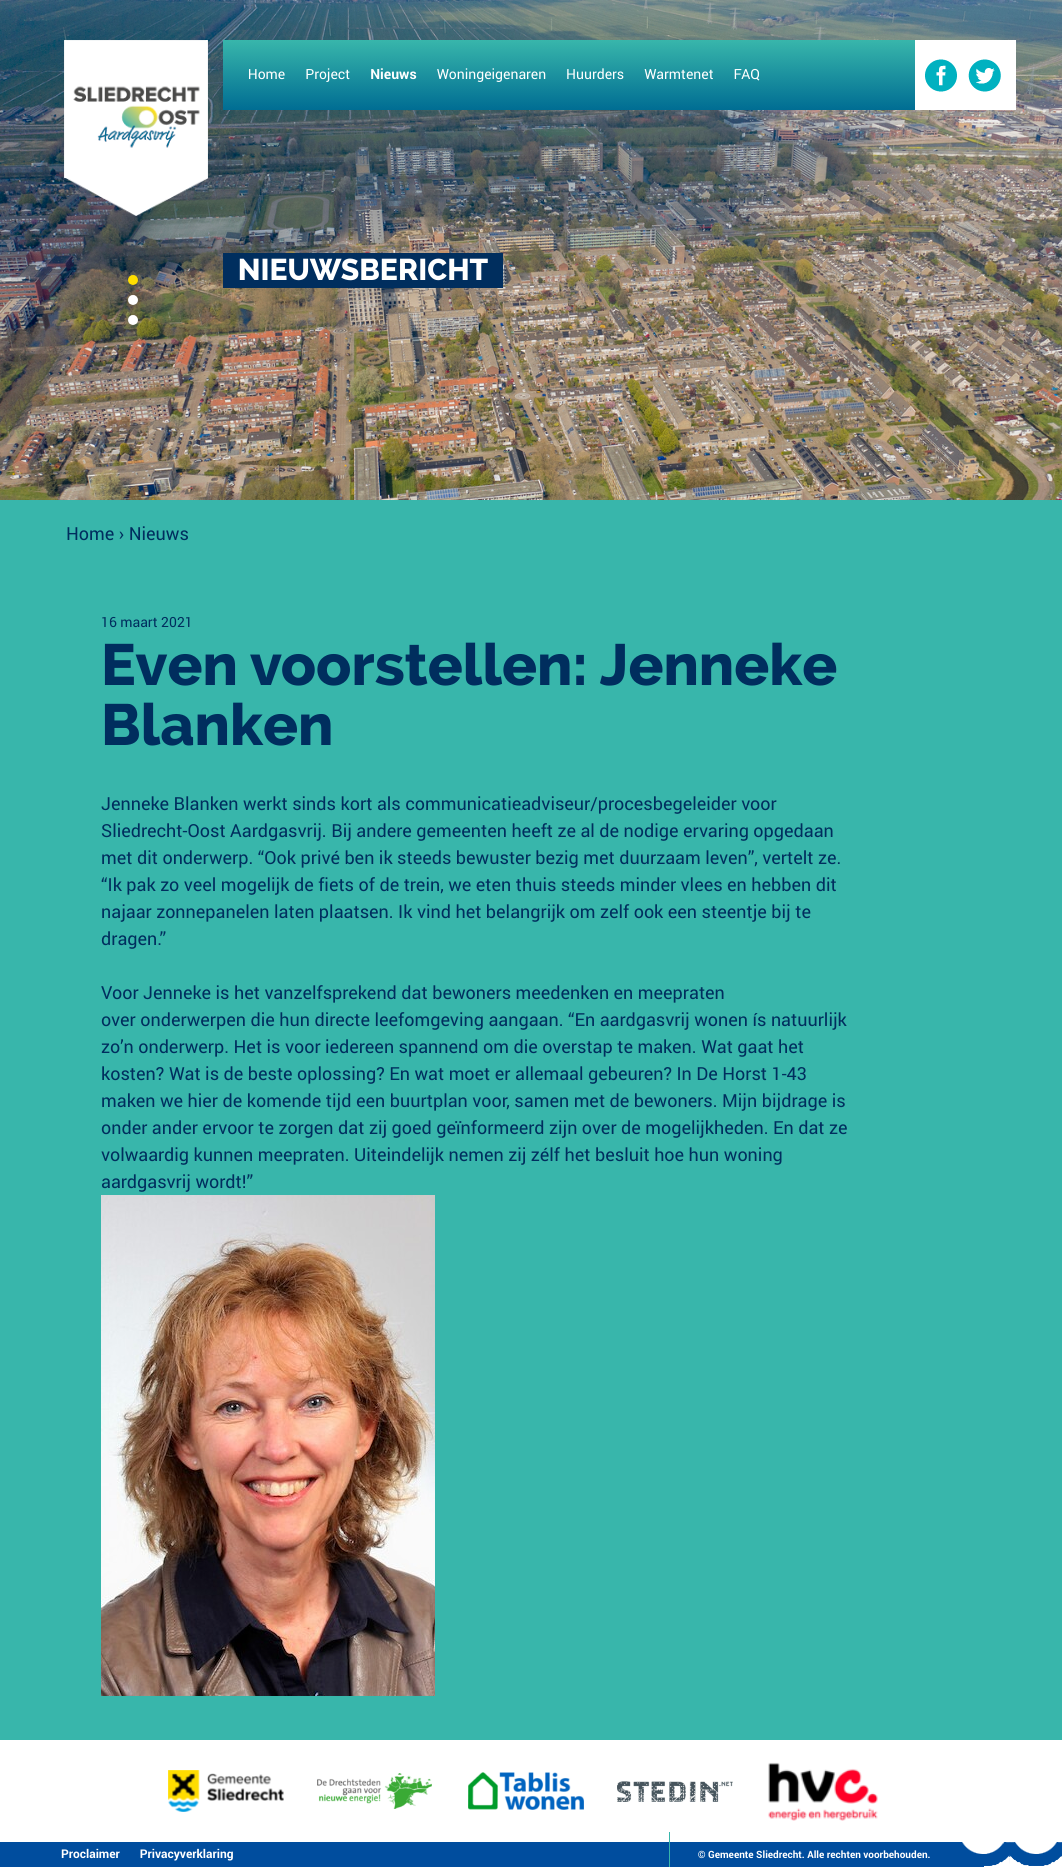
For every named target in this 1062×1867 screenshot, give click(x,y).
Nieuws (159, 533)
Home (90, 533)
